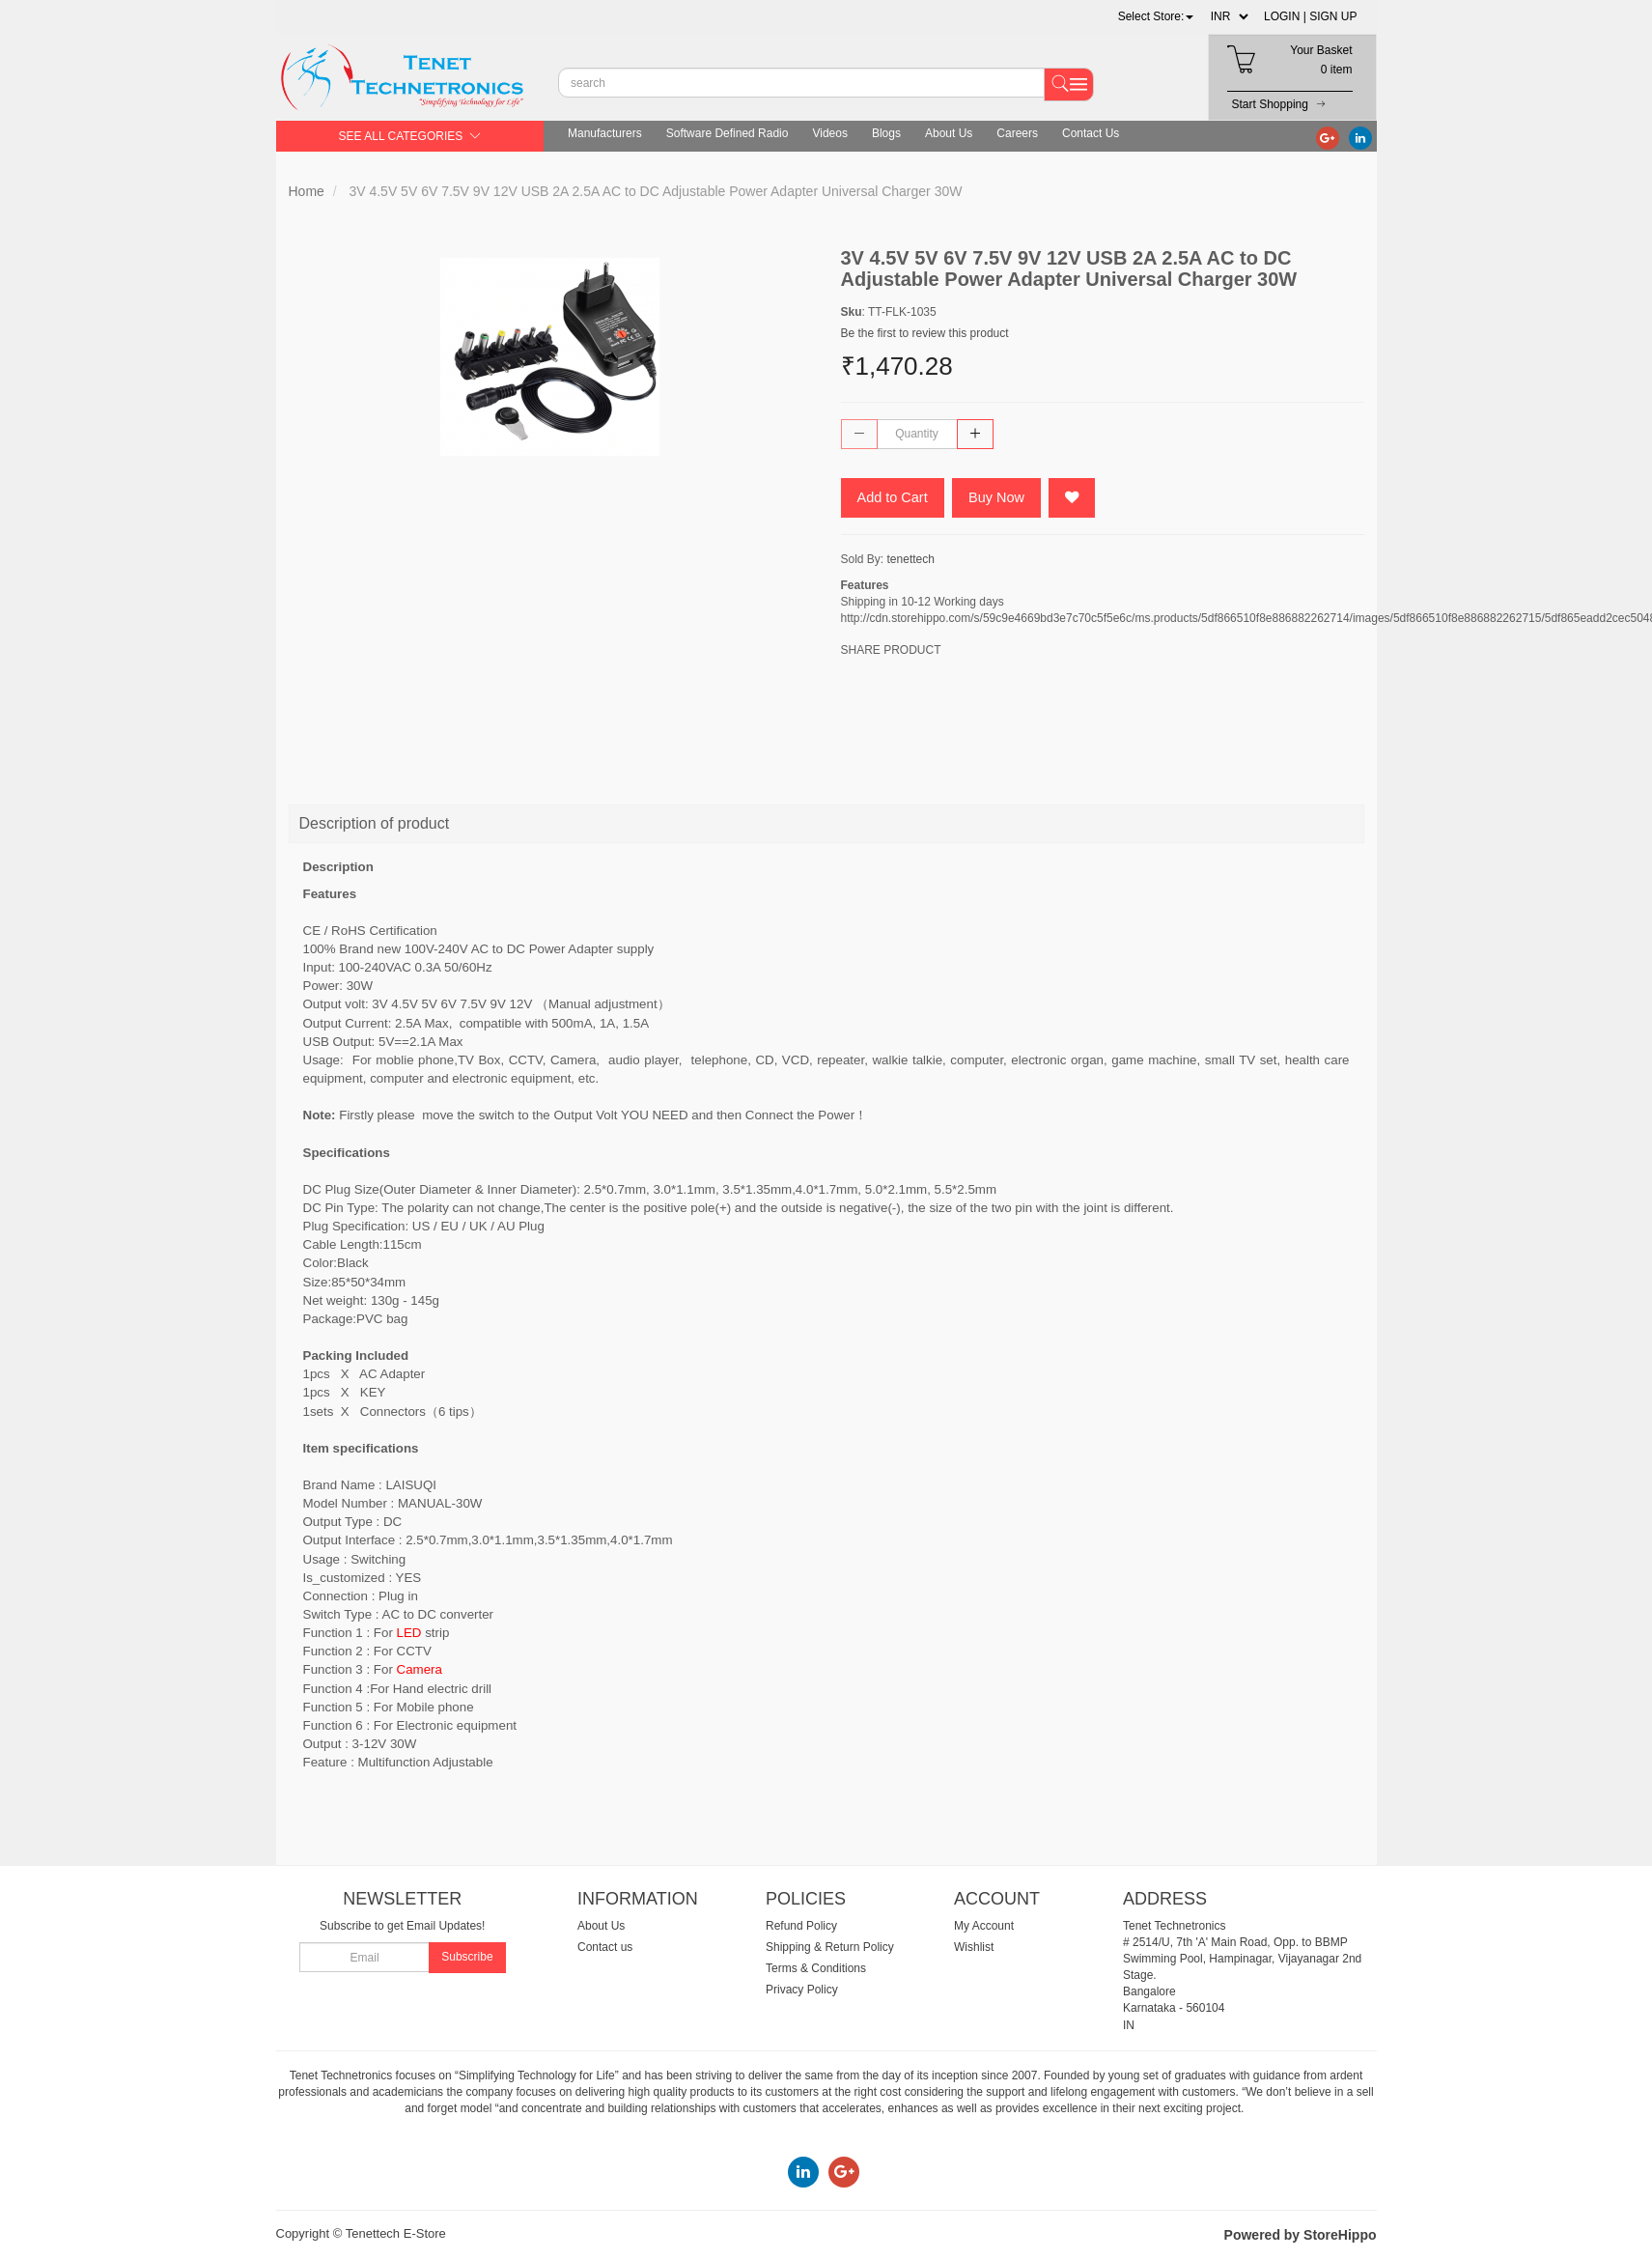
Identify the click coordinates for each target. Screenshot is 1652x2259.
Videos (829, 133)
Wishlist (974, 1947)
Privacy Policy (802, 1989)
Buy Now (1000, 498)
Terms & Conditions (816, 1968)
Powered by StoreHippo (1300, 2235)
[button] (1156, 16)
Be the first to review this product (925, 333)
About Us (948, 133)
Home (306, 191)
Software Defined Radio (727, 133)
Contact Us (1090, 133)
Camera (419, 1669)
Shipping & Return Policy (830, 1947)
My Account (984, 1926)
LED (409, 1632)
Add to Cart (894, 498)
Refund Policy (801, 1926)
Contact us (604, 1947)
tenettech (911, 560)
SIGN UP (1333, 16)
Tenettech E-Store (396, 2233)
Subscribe (466, 1956)
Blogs (886, 133)
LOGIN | (1285, 16)
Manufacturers (605, 133)
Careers (1017, 133)
